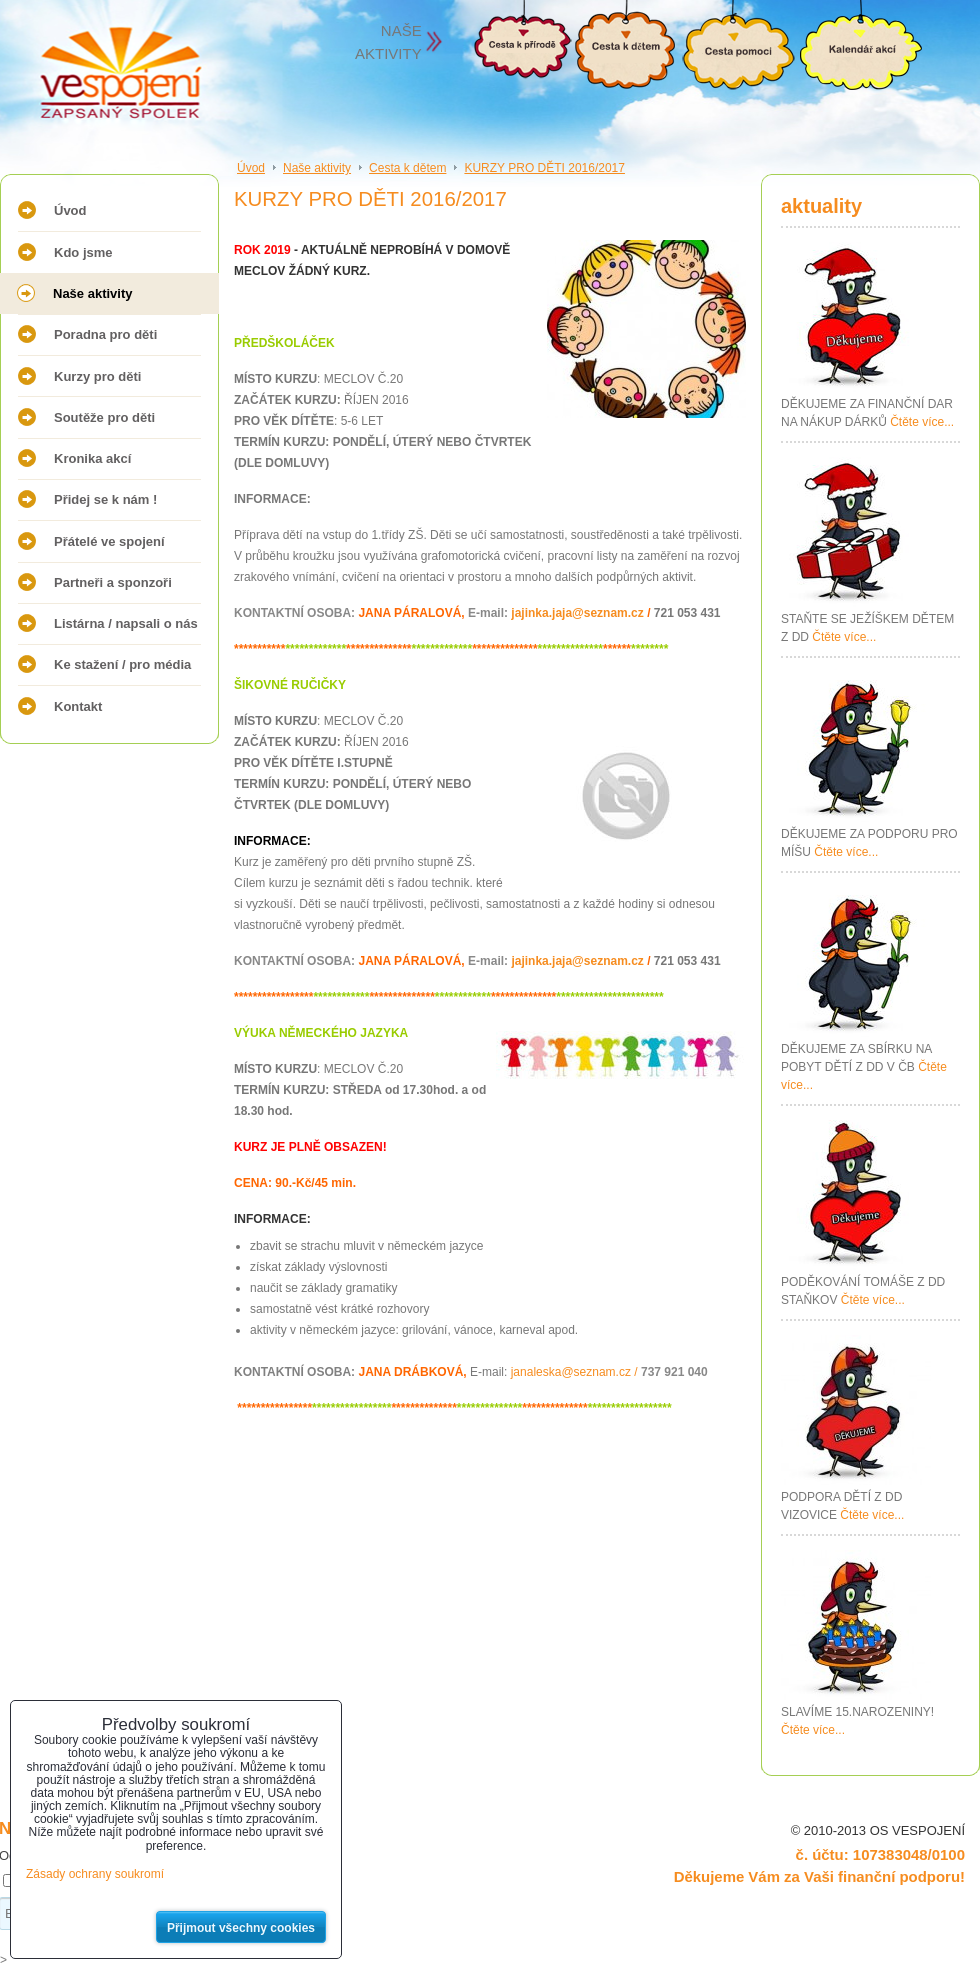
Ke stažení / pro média (122, 664)
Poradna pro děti (105, 334)
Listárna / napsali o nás (126, 623)
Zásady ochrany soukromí (95, 1874)
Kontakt (78, 706)
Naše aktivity (93, 293)
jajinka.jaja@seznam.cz (577, 613)
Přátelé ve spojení (109, 541)
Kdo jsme (83, 252)
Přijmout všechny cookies (241, 1928)
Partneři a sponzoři (113, 582)
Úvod (70, 210)
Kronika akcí (92, 458)
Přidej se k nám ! (105, 499)
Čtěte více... (922, 422)
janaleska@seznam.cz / (609, 1372)
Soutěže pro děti (104, 417)
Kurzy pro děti (97, 376)
